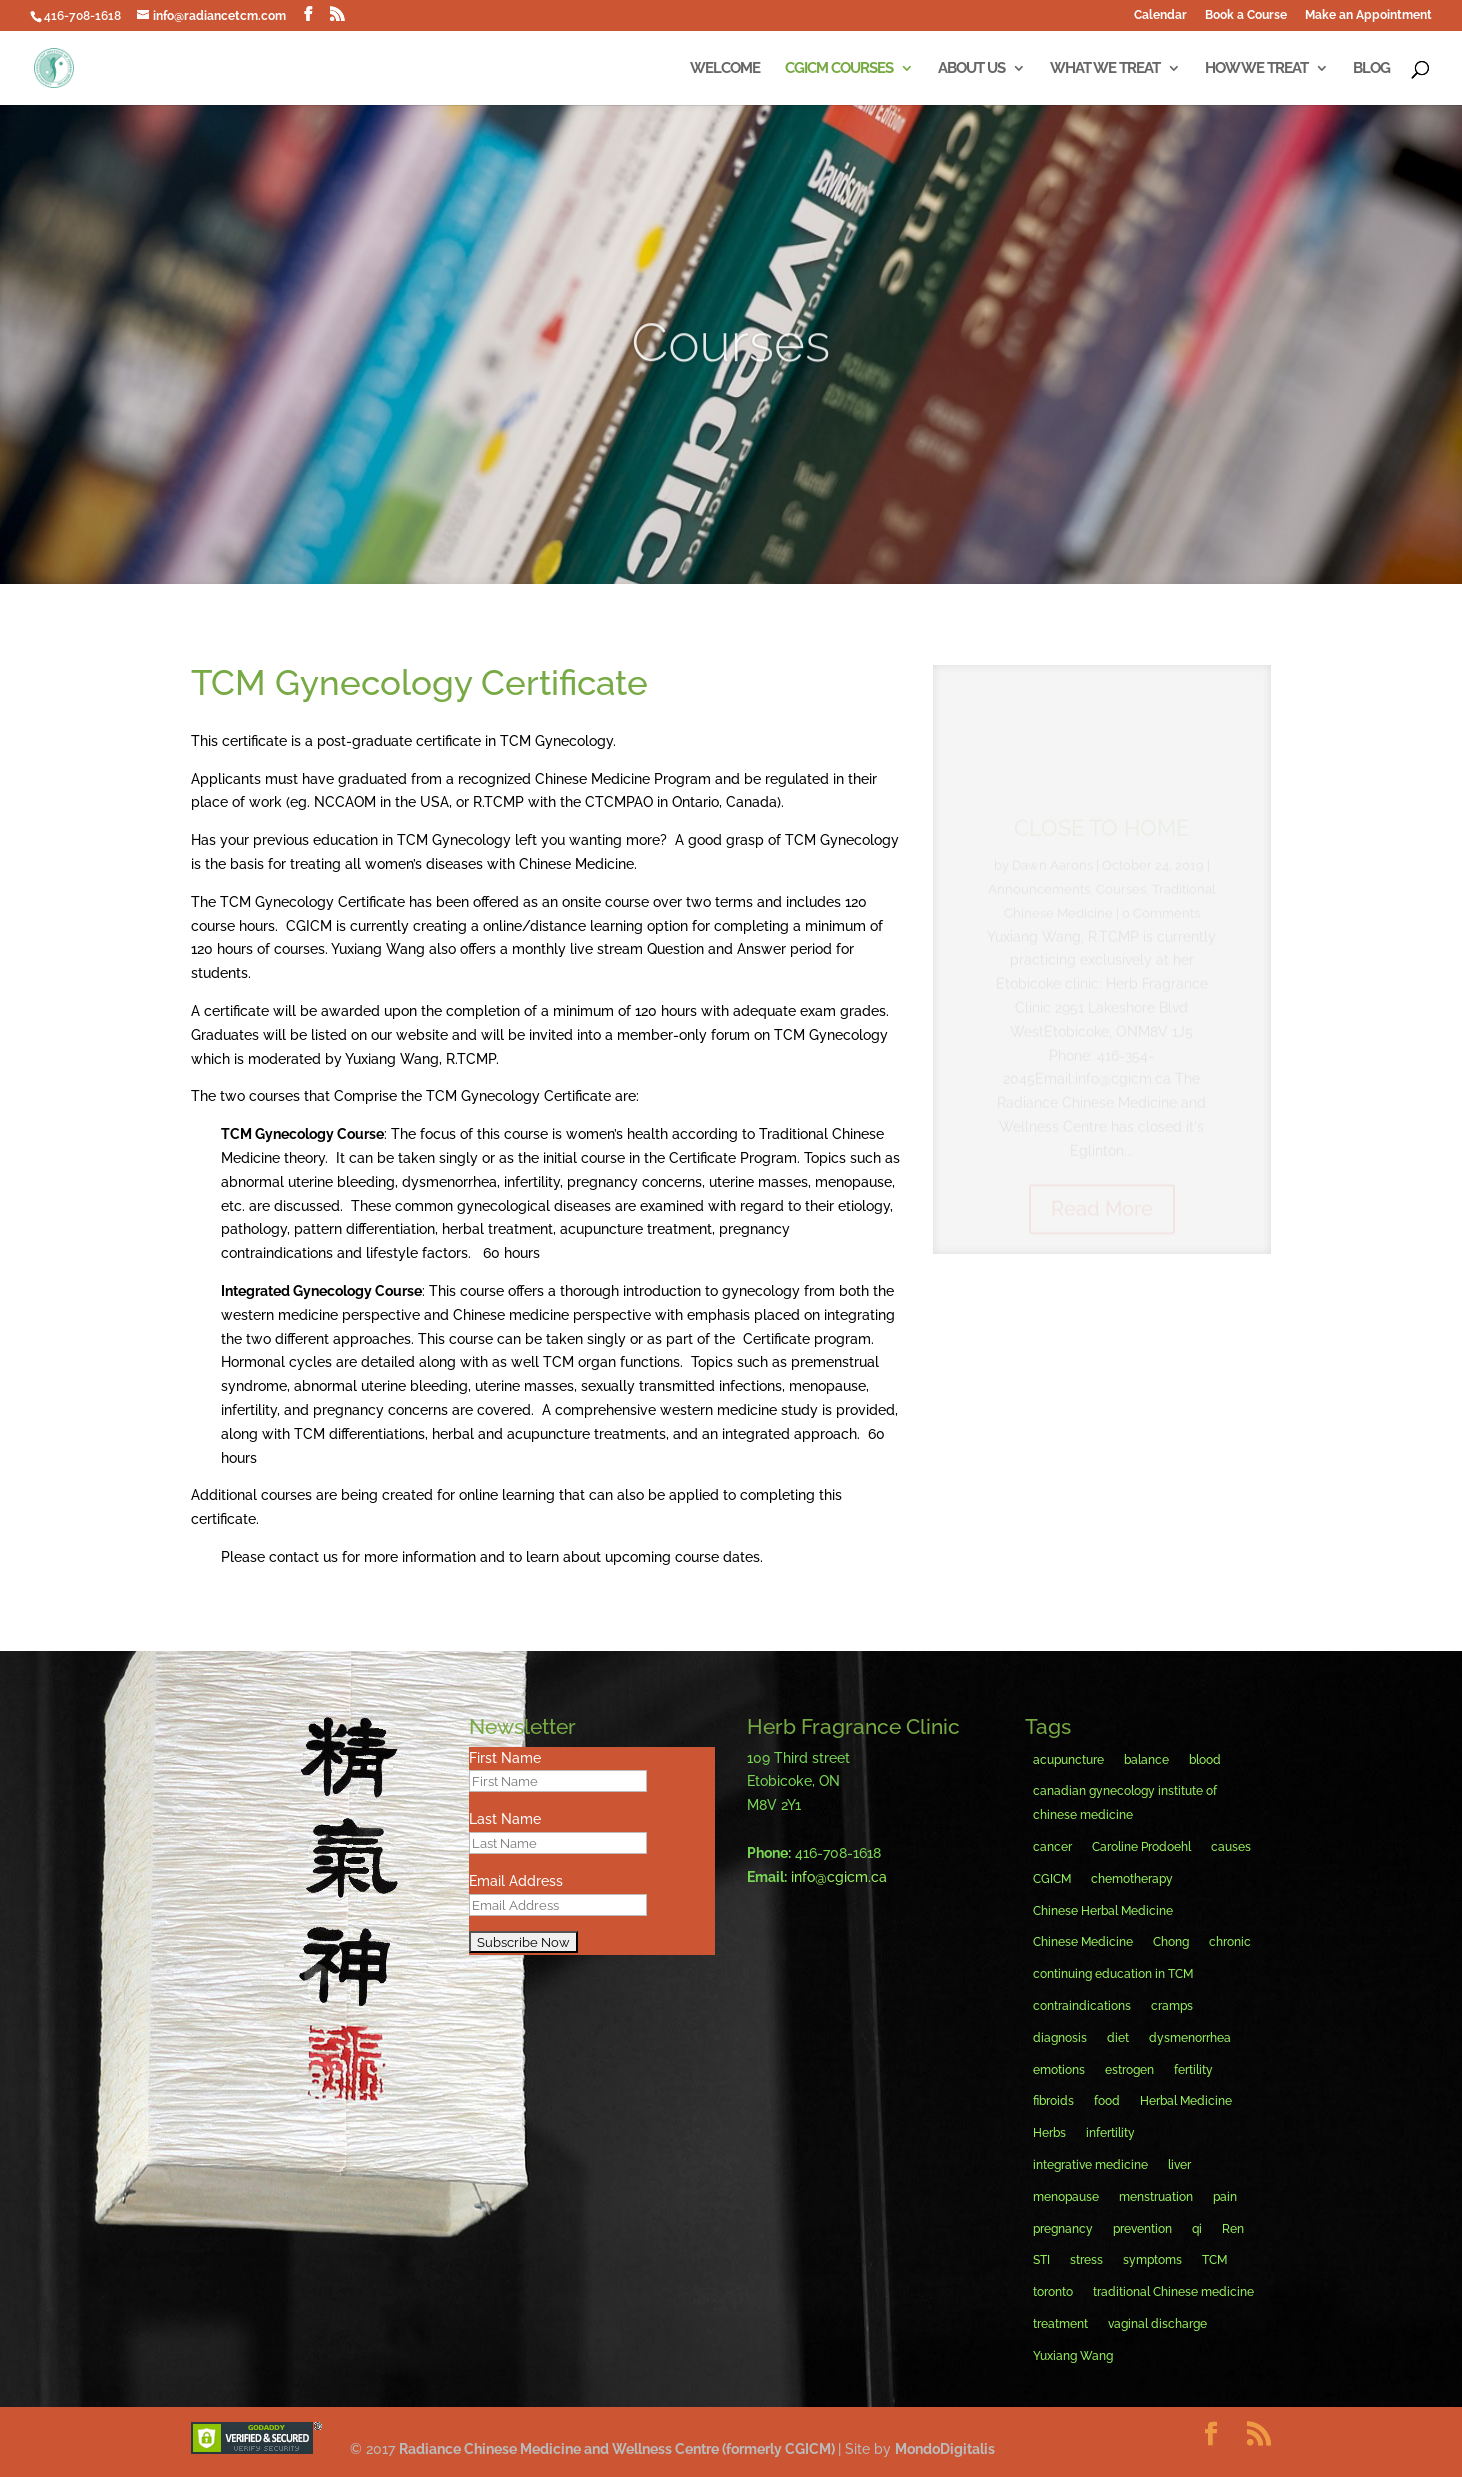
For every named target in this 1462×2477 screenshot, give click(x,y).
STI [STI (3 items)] (1041, 2260)
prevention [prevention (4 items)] (1142, 2229)
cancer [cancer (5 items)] (1052, 1847)
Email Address (516, 1881)
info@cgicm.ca (839, 1877)
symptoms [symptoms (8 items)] (1152, 2260)
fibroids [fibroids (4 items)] (1053, 2101)
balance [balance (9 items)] (1146, 1760)
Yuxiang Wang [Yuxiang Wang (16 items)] (1073, 2356)
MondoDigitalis (945, 2449)
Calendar (1160, 15)
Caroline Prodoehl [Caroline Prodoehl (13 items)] (1141, 1847)
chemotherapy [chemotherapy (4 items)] (1132, 1879)
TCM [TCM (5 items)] (1214, 2260)
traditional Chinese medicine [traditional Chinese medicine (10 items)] (1173, 2292)
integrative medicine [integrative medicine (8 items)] (1090, 2165)
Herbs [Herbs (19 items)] (1049, 2133)
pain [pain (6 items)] (1225, 2197)
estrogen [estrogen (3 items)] (1129, 2070)
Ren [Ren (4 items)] (1233, 2229)
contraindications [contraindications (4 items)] (1082, 2006)
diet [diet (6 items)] (1118, 2038)
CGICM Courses (839, 69)
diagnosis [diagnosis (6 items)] (1060, 2038)
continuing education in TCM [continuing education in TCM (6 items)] (1113, 1974)
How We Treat (1256, 69)
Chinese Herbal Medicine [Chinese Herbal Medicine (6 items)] (1103, 1911)
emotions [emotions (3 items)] (1059, 2070)
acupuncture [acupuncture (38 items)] (1068, 1760)
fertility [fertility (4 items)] (1193, 2070)
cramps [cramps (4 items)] (1172, 2006)
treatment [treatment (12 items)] (1060, 2324)
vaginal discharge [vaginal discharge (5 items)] (1157, 2324)
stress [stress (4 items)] (1086, 2260)
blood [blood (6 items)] (1205, 1760)
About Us (971, 69)
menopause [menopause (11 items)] (1066, 2197)
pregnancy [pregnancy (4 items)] (1063, 2229)
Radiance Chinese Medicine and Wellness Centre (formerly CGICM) (618, 2449)
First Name (505, 1758)
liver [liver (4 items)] (1179, 2165)
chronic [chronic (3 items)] (1230, 1942)
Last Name (505, 1819)
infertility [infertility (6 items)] (1110, 2133)
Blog (1371, 69)
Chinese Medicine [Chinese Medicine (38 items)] (1083, 1942)
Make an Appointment (1368, 15)
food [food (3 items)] (1107, 2101)
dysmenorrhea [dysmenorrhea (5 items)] (1190, 2038)
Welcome (725, 69)
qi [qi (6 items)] (1197, 2229)
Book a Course (1246, 15)
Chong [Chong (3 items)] (1171, 1942)
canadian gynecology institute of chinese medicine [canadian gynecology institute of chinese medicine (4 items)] (1125, 1803)
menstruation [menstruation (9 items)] (1156, 2197)
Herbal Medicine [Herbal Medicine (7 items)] (1186, 2101)
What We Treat (1105, 69)
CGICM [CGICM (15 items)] (1052, 1879)
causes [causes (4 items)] (1231, 1847)
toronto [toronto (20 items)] (1053, 2292)
